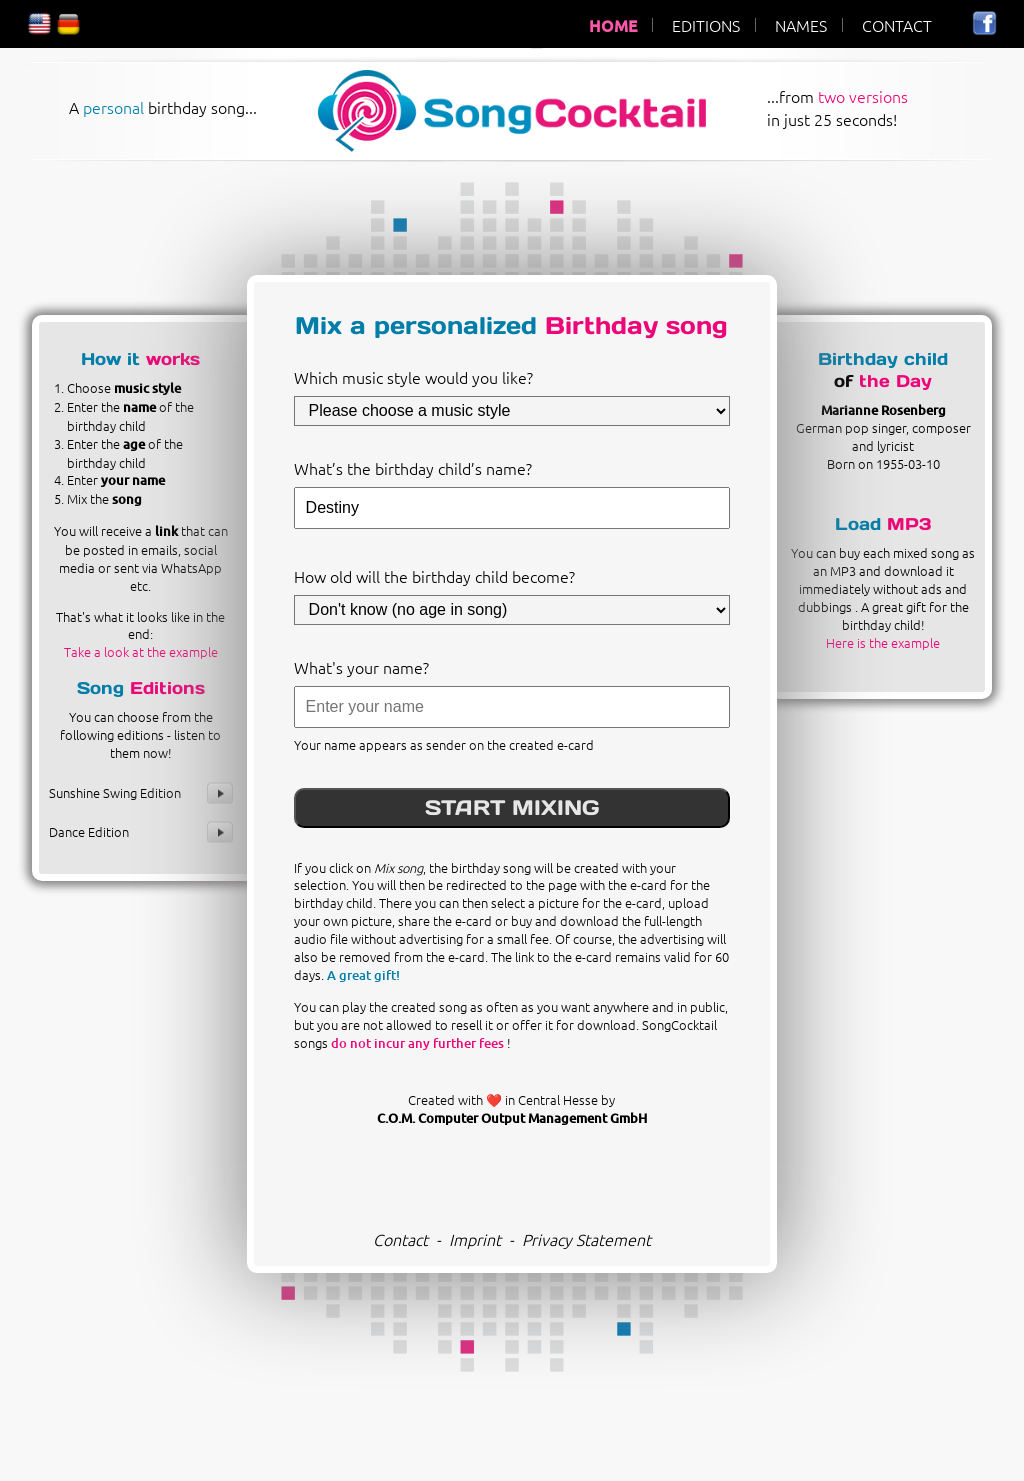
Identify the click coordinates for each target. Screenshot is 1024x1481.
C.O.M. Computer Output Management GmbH (512, 1118)
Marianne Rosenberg (883, 410)
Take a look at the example (141, 651)
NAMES (801, 25)
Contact (400, 1239)
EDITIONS (706, 25)
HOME (613, 25)
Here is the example (883, 642)
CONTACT (897, 25)
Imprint (475, 1239)
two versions (863, 96)
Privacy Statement (586, 1239)
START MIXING (512, 807)
